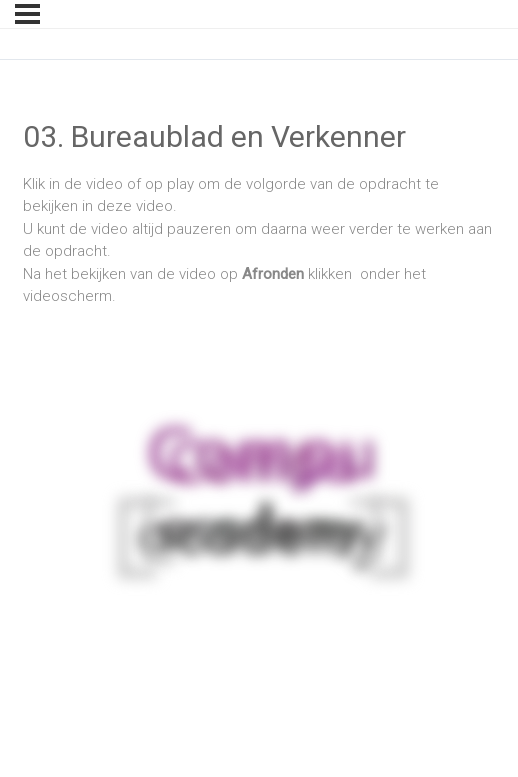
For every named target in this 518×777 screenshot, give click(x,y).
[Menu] (27, 14)
